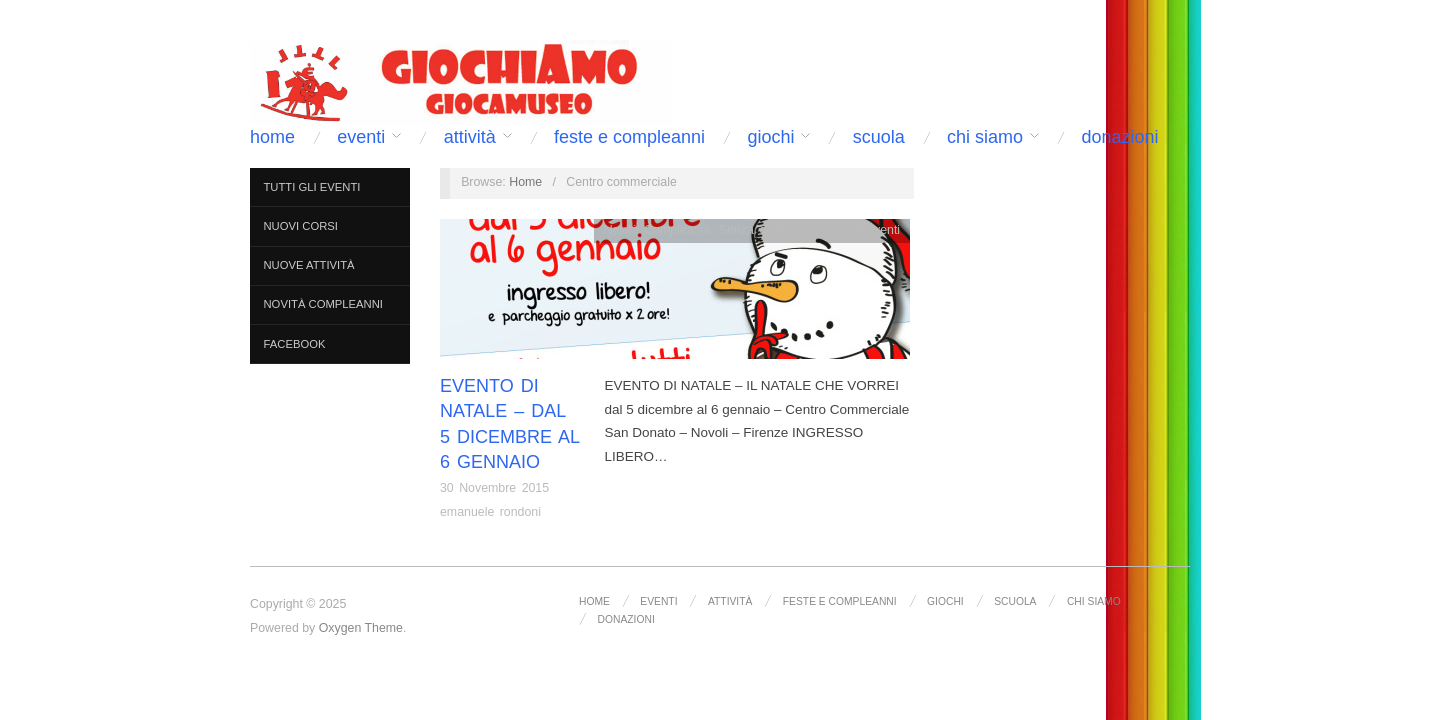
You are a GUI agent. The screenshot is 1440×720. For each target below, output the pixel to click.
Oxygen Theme (361, 628)
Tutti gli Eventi (312, 187)
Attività (470, 137)
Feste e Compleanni (629, 137)
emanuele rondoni (490, 512)
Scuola (879, 137)
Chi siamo (985, 137)
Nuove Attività (309, 265)
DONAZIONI (1119, 137)
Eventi (361, 137)
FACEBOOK (295, 344)
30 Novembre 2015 (494, 488)
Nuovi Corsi (301, 226)
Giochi (770, 137)
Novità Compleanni (323, 304)
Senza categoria (764, 230)
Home (272, 137)
